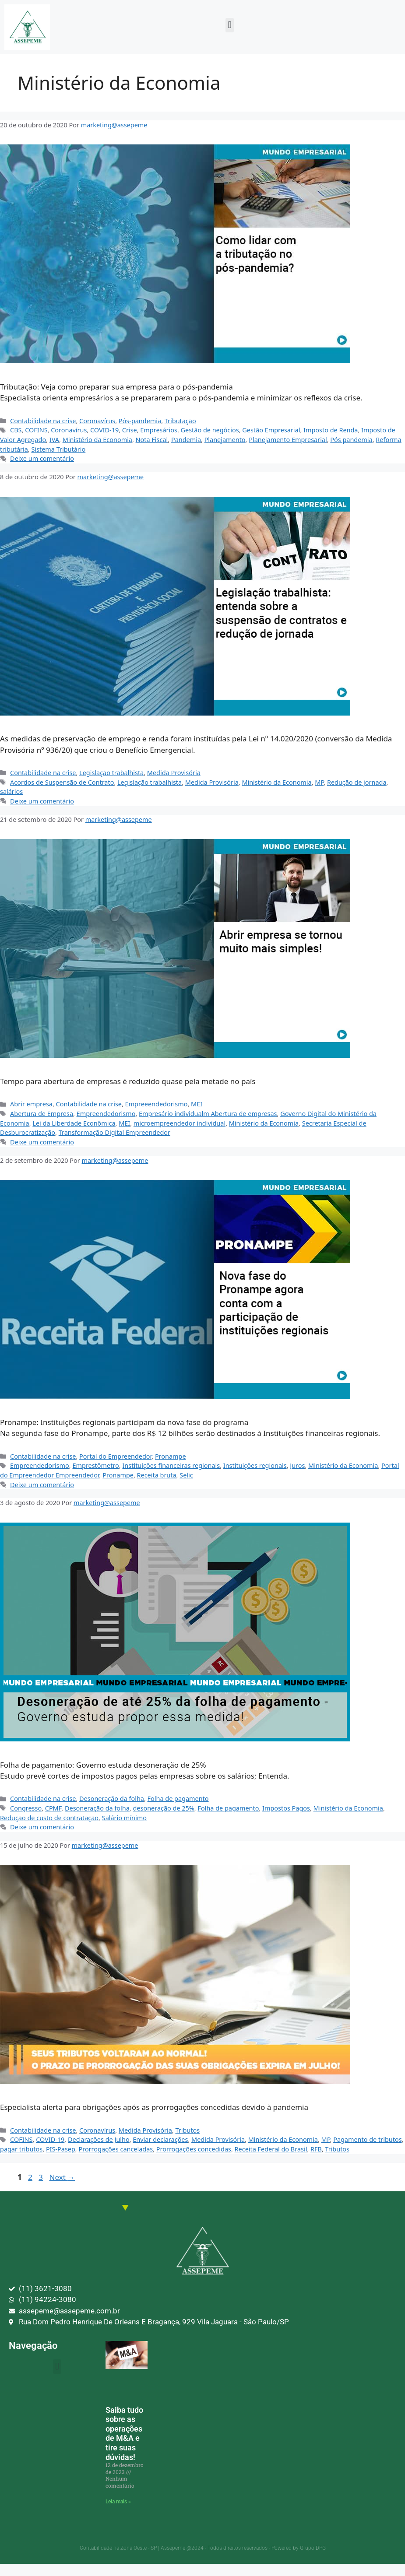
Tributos (187, 2130)
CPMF (53, 1808)
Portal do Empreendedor (115, 1456)
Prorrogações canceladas (115, 2149)
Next (62, 2177)
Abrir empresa (31, 1104)
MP (319, 782)
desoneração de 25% (163, 1808)
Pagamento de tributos (367, 2139)
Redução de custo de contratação (49, 1818)
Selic (186, 1475)
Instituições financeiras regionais (171, 1465)
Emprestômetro (95, 1465)
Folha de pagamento (178, 1798)
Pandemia (186, 439)
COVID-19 (104, 430)
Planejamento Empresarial (288, 439)
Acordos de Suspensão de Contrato (62, 782)
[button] (229, 25)
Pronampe (170, 1456)
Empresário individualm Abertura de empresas (208, 1113)
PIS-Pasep (60, 2149)
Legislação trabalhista (111, 773)
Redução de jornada (357, 782)
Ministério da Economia (97, 439)
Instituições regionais (255, 1465)
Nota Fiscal (152, 439)
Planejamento (225, 439)
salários (11, 791)
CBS (15, 430)
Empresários (158, 430)
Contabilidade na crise (43, 421)
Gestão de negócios (210, 430)
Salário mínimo (124, 1818)
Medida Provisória (174, 773)
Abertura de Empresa (41, 1113)
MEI (196, 1104)
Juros (297, 1465)
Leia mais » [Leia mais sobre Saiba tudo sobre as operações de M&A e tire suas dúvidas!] (118, 2502)
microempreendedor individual (179, 1123)
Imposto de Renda (330, 430)
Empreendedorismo (106, 1113)
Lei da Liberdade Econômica (73, 1123)
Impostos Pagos (286, 1808)
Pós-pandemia (140, 421)
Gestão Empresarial (271, 430)
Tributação (180, 421)
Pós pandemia (351, 439)
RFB (316, 2149)
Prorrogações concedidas (193, 2149)
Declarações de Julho (99, 2139)
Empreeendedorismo (156, 1104)
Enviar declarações (160, 2139)
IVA (54, 439)
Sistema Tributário (58, 449)
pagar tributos (21, 2149)
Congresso (26, 1808)
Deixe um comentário (42, 458)
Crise (129, 430)
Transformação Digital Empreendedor (114, 1132)
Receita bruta (156, 1475)
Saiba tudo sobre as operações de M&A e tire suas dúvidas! (124, 2433)
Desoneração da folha (111, 1798)
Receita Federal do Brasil (271, 2149)
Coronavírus (97, 421)
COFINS (36, 430)
